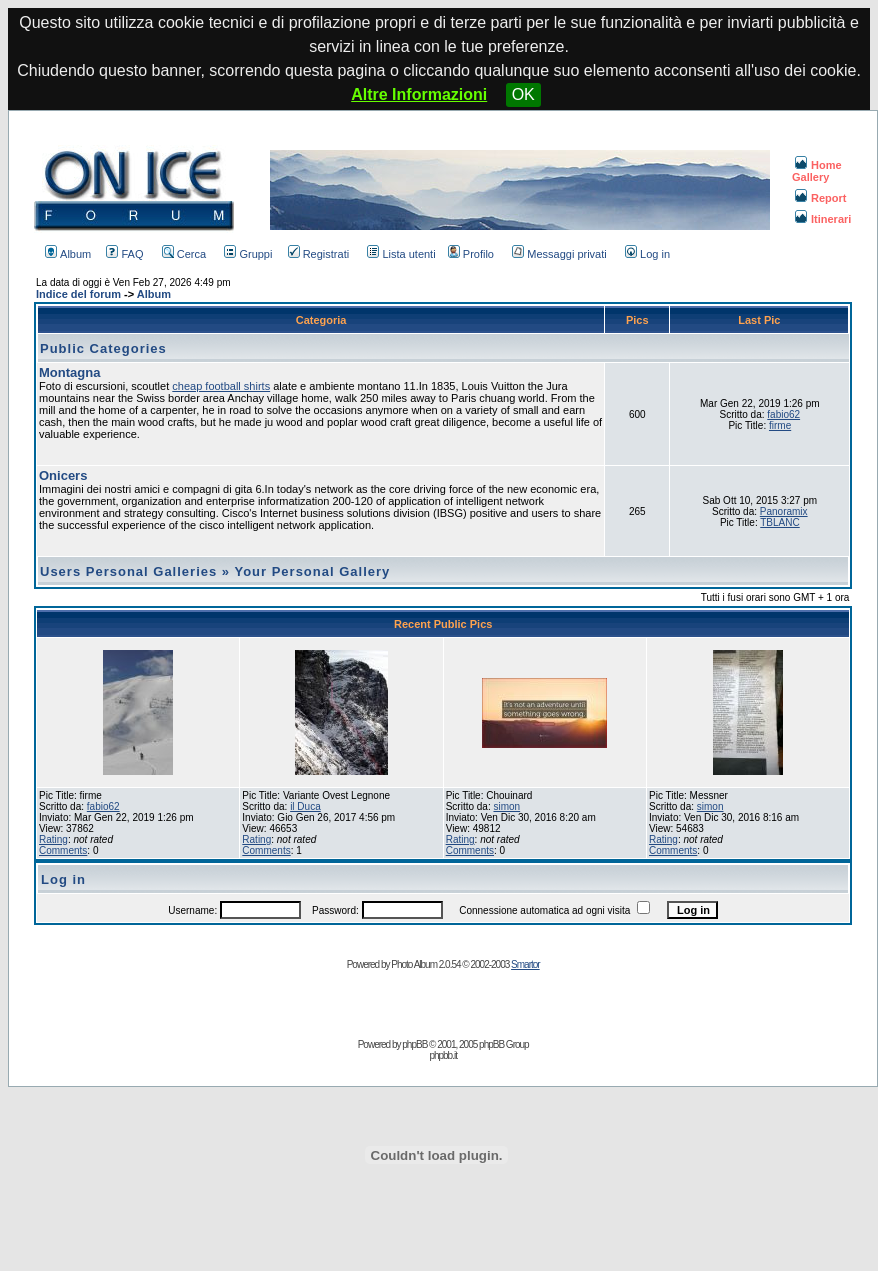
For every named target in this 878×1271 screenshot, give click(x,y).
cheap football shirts (221, 386)
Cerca (184, 254)
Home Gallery (817, 171)
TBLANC (779, 522)
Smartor (525, 964)
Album (68, 254)
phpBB (414, 1044)
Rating (53, 839)
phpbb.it (443, 1055)
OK (523, 94)
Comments (63, 850)
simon (506, 806)
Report (820, 198)
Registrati (318, 254)
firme (780, 425)
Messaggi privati (559, 254)
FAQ (124, 254)
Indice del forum (78, 294)
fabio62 (783, 414)
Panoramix (784, 511)
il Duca (305, 806)
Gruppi (248, 254)
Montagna (69, 372)
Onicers (63, 475)
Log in (647, 254)
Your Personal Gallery (312, 571)
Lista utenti (401, 254)
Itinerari (823, 219)
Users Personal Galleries (128, 571)
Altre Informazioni (419, 94)
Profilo (471, 254)
